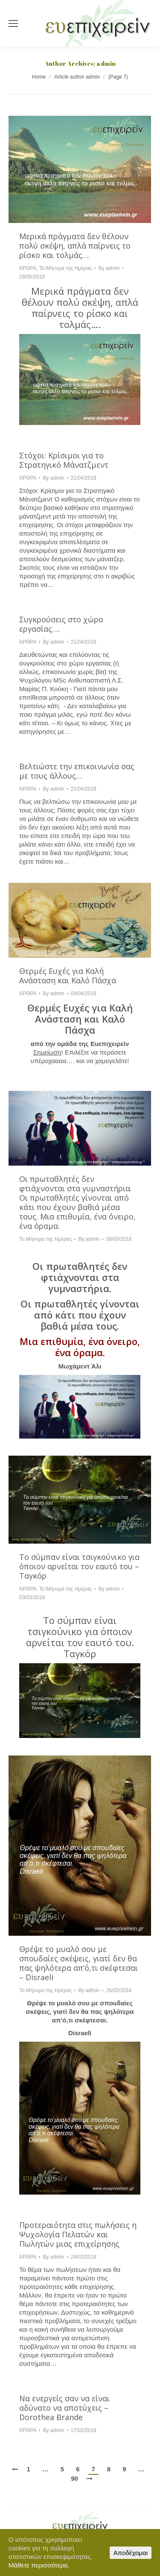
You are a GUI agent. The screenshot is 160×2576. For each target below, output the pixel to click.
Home (39, 77)
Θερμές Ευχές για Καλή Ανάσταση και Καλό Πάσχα (67, 975)
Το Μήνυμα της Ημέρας (65, 268)
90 (74, 2478)
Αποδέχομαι (130, 2552)
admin (106, 63)
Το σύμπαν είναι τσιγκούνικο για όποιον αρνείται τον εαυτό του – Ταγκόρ (79, 1566)
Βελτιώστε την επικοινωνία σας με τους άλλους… (76, 771)
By (108, 268)
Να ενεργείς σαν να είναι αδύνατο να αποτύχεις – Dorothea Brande (64, 2408)
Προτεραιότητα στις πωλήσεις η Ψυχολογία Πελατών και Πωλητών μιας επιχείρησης (78, 2234)
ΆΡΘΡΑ (27, 268)
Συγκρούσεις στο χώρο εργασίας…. (61, 624)
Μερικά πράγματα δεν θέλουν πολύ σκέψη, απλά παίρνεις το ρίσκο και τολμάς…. (75, 246)
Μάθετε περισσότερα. (39, 2565)
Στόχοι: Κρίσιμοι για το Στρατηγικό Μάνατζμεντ (63, 460)
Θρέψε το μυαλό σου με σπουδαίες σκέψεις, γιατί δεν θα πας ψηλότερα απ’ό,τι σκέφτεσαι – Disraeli (78, 1963)
